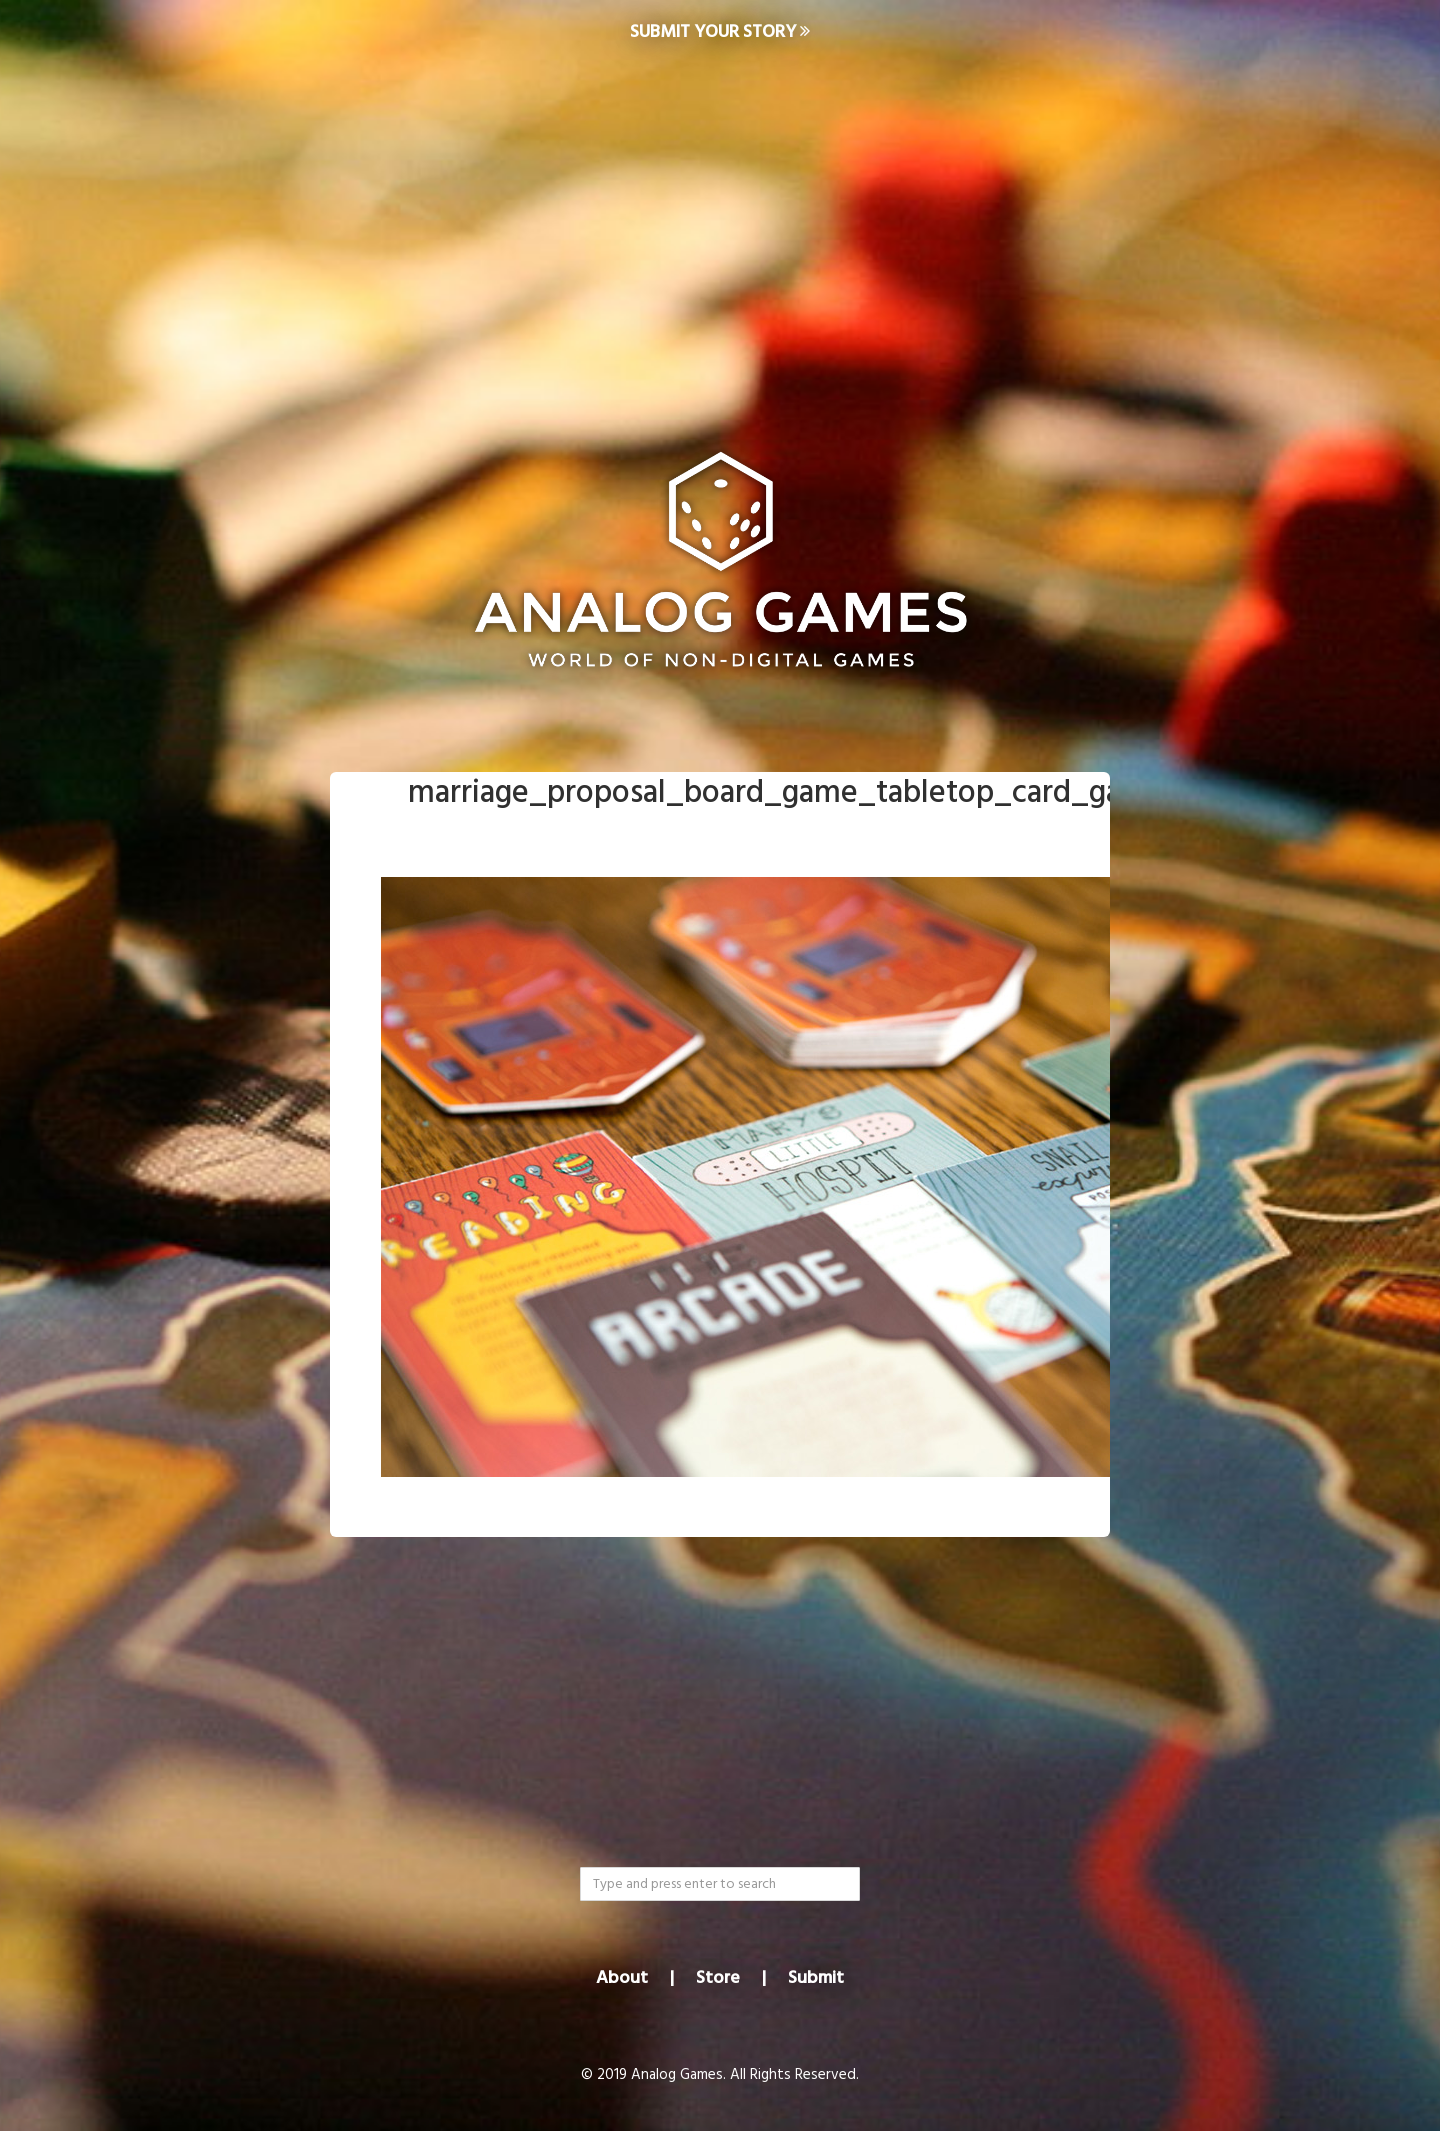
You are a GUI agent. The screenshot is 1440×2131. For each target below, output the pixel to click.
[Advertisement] (720, 226)
